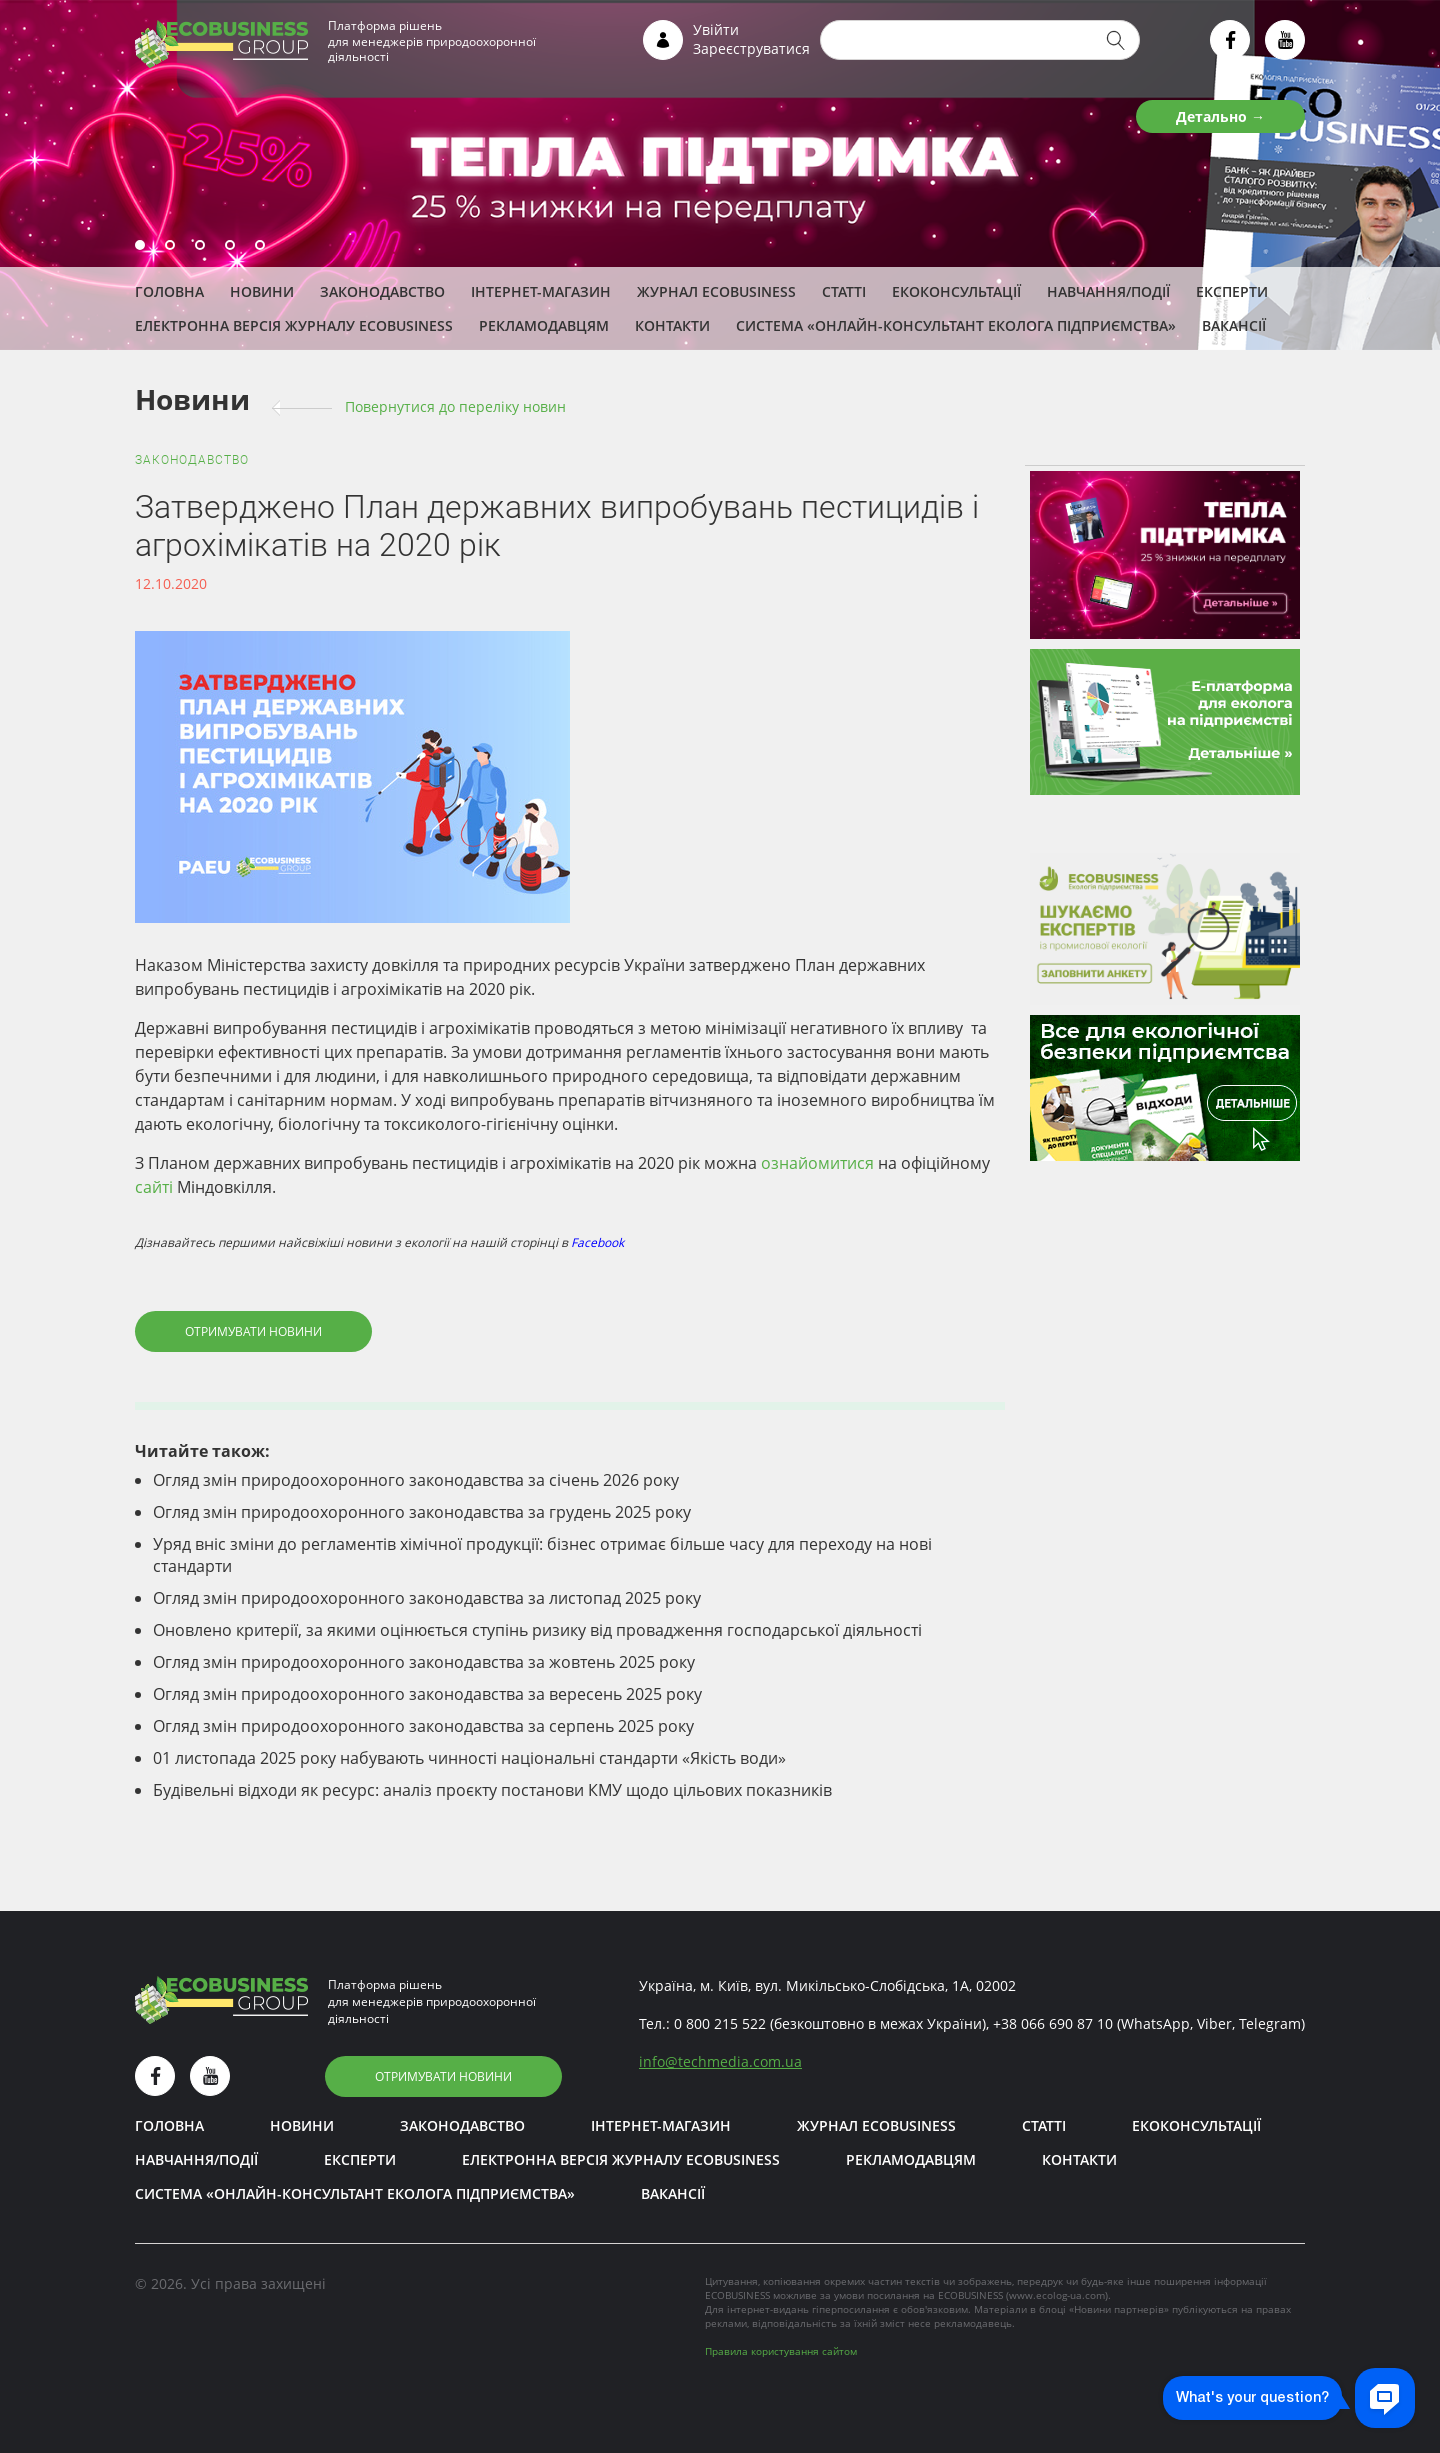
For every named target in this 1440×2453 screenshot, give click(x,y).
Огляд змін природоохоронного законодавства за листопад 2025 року (427, 1598)
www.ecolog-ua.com (1057, 2295)
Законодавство (382, 291)
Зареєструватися (751, 48)
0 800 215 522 (720, 2023)
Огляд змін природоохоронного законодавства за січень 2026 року (416, 1480)
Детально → (1220, 116)
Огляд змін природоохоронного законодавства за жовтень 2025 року (424, 1662)
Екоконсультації (956, 291)
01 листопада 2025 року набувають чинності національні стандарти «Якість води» (469, 1758)
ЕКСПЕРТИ (1232, 291)
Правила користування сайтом (781, 2351)
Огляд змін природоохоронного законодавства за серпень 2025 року (423, 1726)
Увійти (716, 29)
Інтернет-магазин (541, 291)
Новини (262, 291)
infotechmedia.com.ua (720, 2061)
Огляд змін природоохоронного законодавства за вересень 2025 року (427, 1694)
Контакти (672, 325)
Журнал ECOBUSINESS (716, 291)
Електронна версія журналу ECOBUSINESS (294, 325)
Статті (844, 291)
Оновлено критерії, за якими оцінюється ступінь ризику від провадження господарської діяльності (537, 1630)
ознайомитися (817, 1163)
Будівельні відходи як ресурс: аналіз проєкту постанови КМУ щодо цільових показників (492, 1790)
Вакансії (1234, 325)
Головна (169, 291)
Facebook (597, 1242)
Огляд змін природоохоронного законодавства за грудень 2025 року (422, 1512)
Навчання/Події (1108, 291)
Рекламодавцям (544, 325)
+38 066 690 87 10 (1053, 2023)
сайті (154, 1187)
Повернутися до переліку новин (455, 406)
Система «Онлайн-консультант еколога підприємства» (956, 325)
